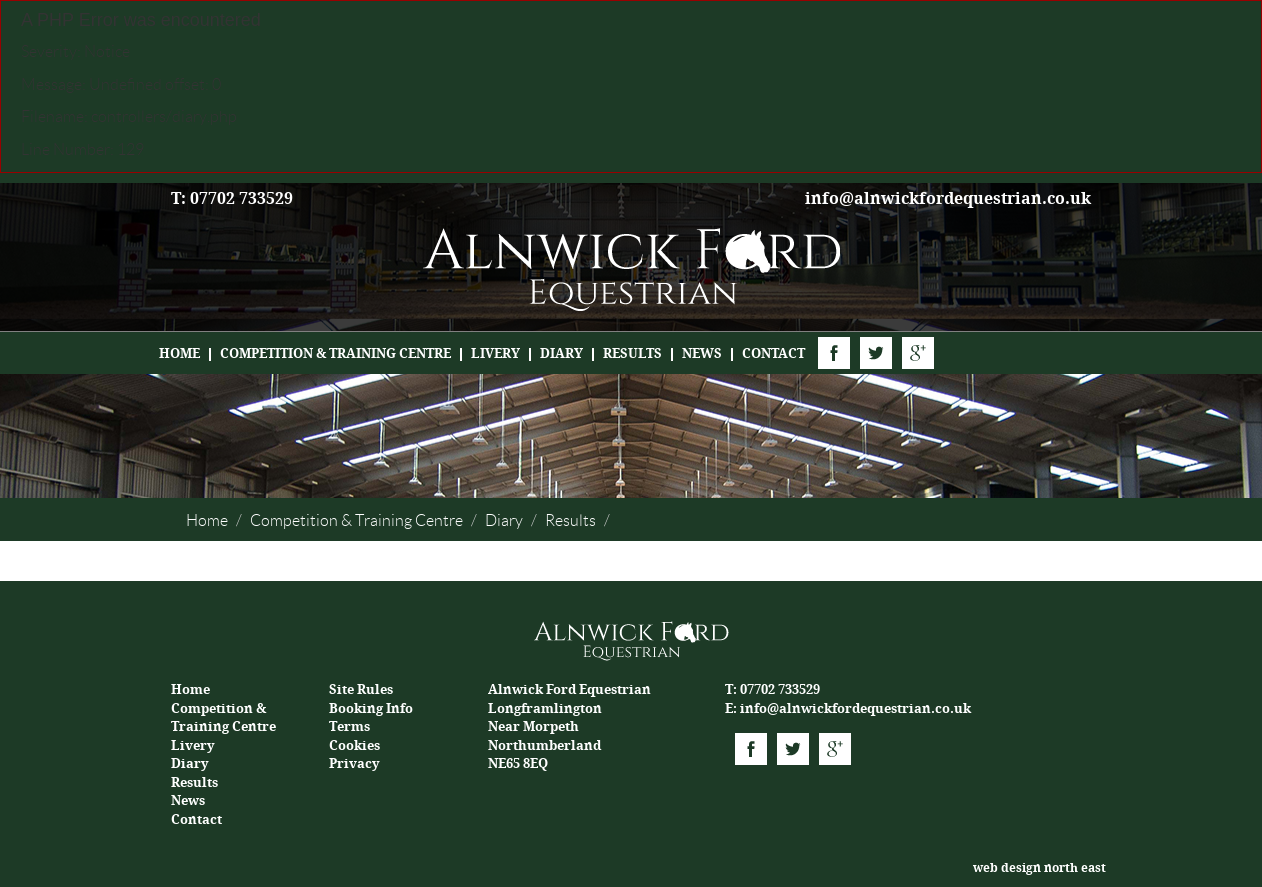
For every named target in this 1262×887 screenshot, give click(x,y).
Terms (349, 726)
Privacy (354, 763)
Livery (495, 353)
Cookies (354, 745)
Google (918, 353)
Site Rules (361, 689)
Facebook (834, 353)
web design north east (1039, 868)
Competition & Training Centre (335, 353)
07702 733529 (780, 689)
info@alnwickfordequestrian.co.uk (948, 198)
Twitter (876, 353)
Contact (773, 353)
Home (179, 353)
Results (632, 353)
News (702, 353)
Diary (561, 353)
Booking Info (371, 708)
